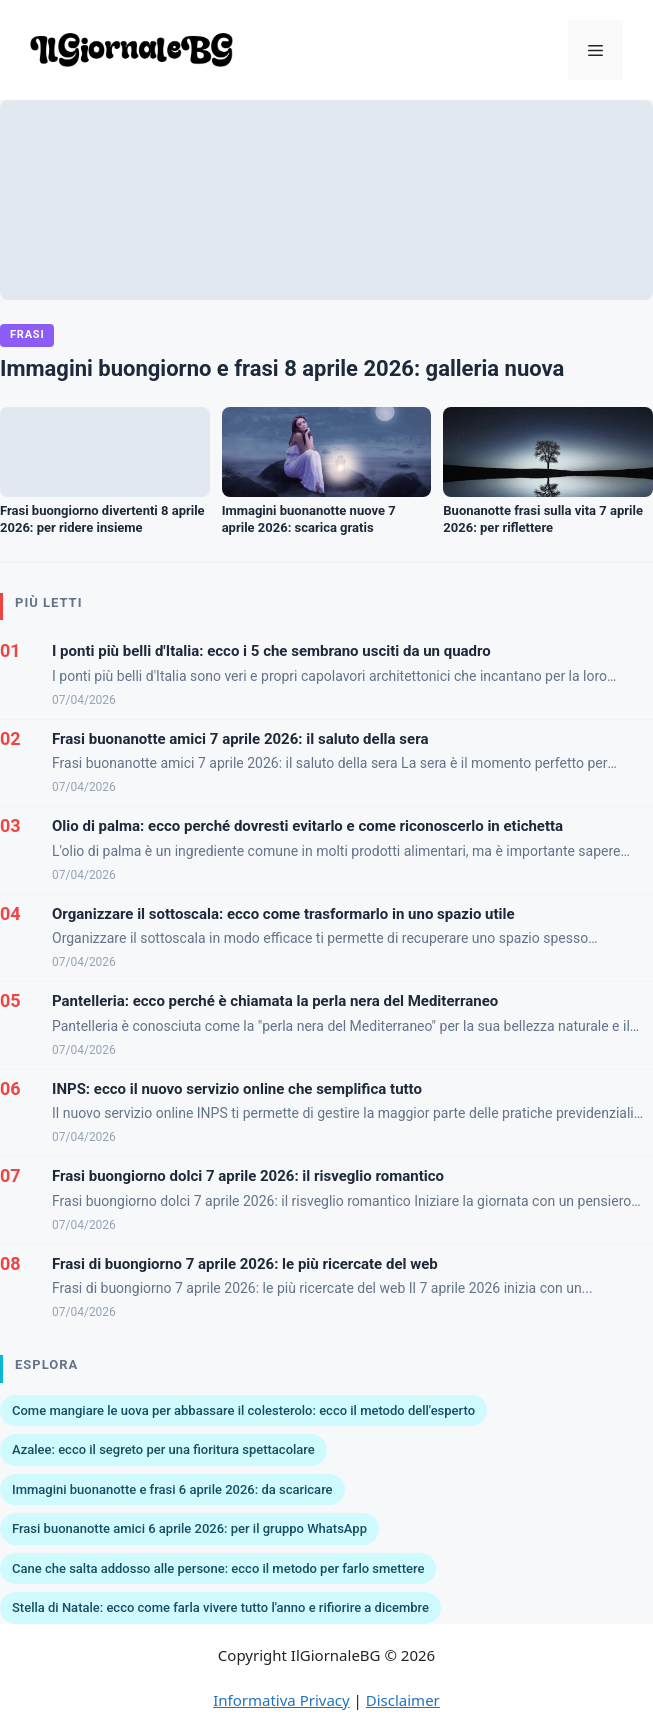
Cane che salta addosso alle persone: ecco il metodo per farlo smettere (218, 1568)
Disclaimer (403, 1700)
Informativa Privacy (281, 1700)
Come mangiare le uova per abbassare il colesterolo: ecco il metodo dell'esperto (243, 1410)
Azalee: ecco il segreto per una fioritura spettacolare (163, 1449)
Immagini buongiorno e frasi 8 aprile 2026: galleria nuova (282, 368)
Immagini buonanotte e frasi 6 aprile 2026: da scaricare (172, 1489)
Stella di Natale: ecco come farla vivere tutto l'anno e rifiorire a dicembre (220, 1607)
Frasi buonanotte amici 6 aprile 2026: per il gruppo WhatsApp (189, 1528)
